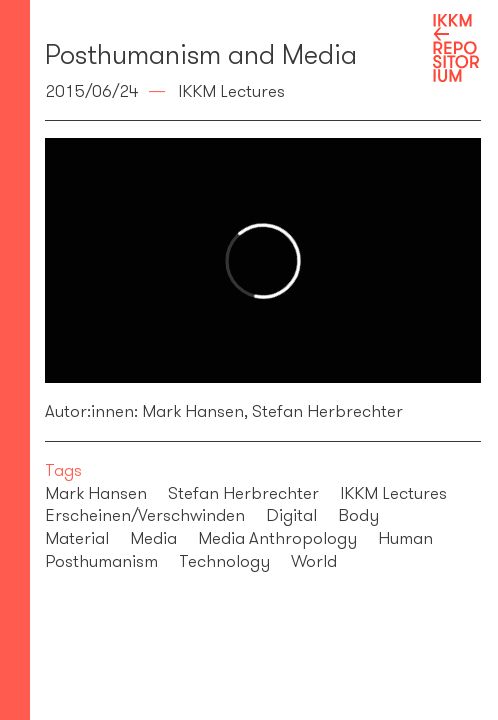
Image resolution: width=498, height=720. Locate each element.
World (314, 561)
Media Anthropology (277, 538)
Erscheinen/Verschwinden (145, 515)
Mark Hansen (193, 411)
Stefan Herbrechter (325, 411)
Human (405, 538)
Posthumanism (101, 561)
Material (77, 538)
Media (153, 538)
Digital (291, 515)
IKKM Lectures (393, 493)
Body (358, 515)
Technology (224, 561)
